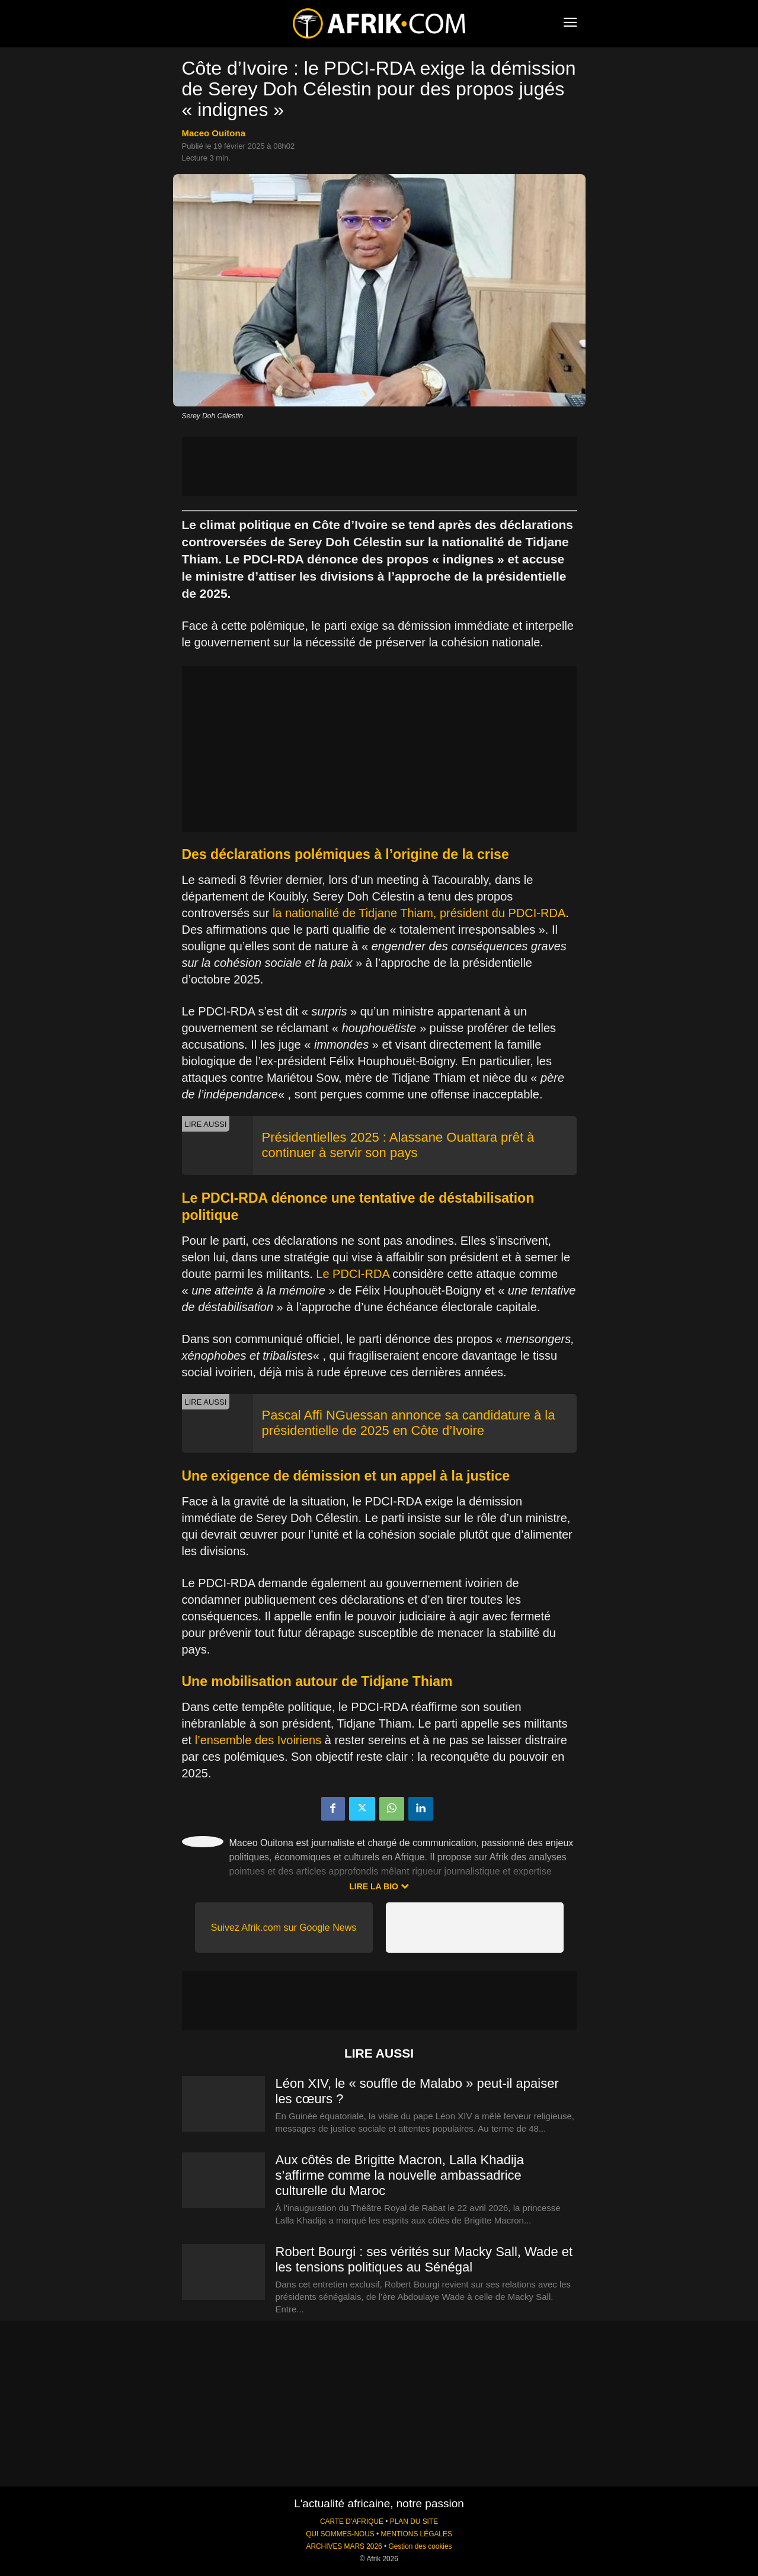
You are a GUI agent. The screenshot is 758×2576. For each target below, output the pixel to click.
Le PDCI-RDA (352, 1273)
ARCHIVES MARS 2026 (344, 2546)
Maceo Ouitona (214, 133)
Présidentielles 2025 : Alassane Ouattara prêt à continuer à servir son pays (398, 1145)
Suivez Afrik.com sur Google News (283, 1928)
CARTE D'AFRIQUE (351, 2521)
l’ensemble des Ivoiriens (258, 1740)
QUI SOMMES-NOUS (340, 2534)
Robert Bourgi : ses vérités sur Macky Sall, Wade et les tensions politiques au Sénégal (424, 2259)
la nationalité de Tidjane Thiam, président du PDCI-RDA (419, 912)
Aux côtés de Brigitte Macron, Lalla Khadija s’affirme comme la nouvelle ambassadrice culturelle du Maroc (400, 2175)
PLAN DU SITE (414, 2521)
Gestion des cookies (420, 2546)
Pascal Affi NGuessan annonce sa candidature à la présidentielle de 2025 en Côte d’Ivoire (408, 1423)
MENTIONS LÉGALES (416, 2534)
